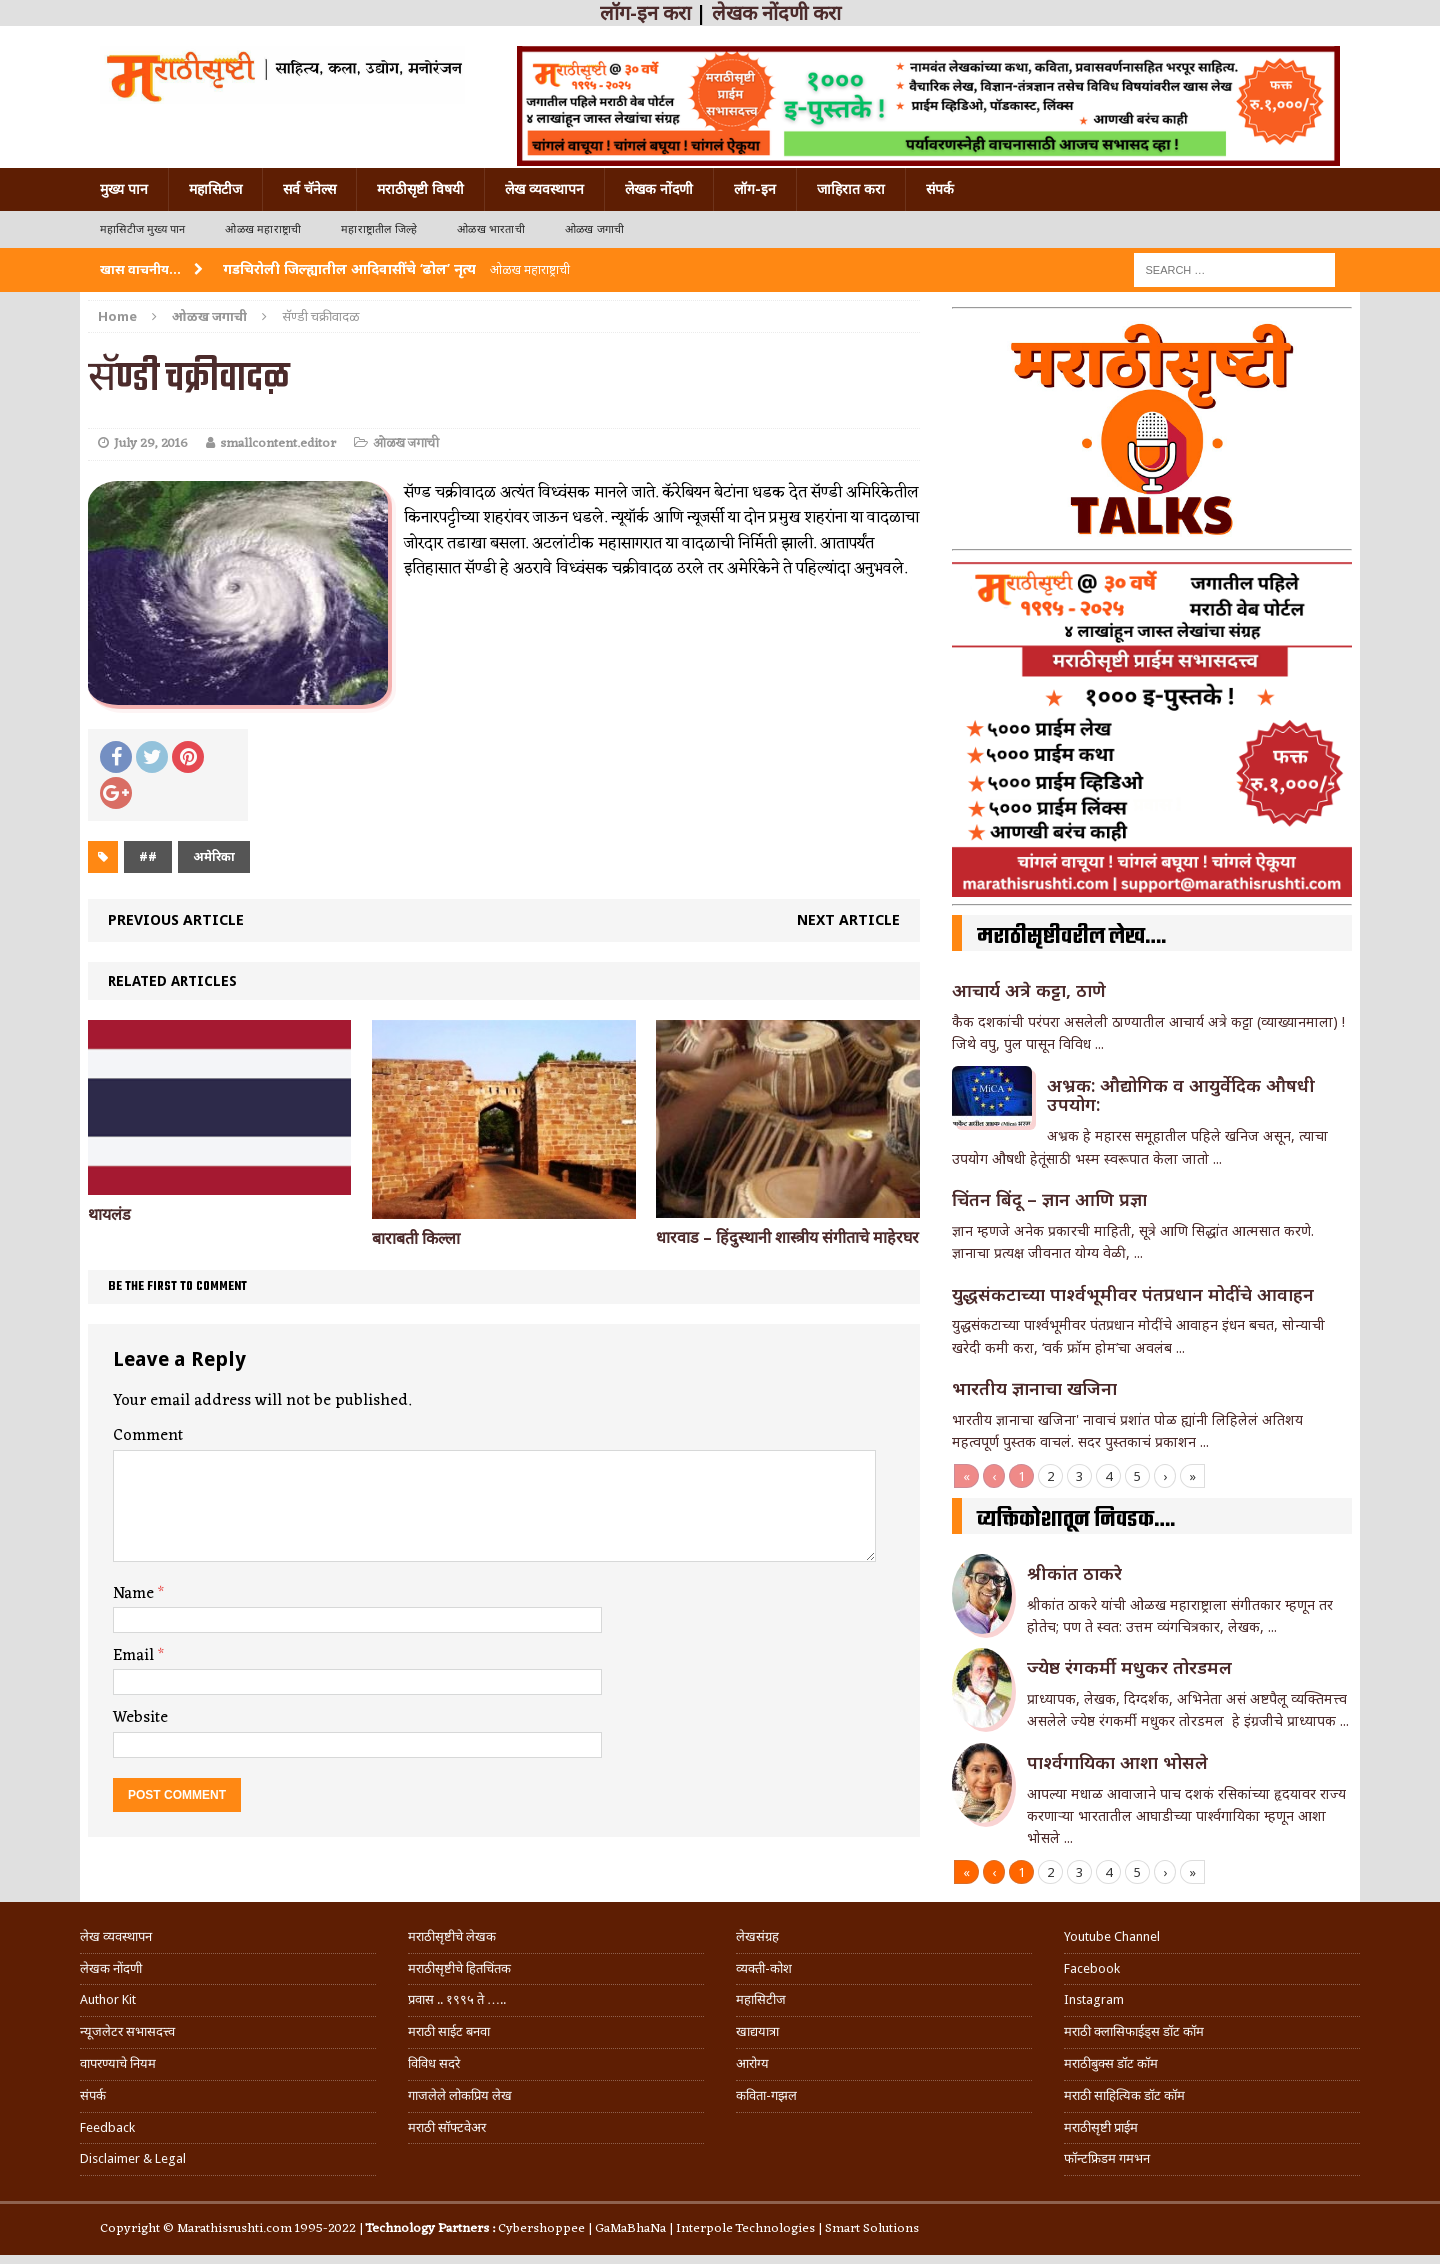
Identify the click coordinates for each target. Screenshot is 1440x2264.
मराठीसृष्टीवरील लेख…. (1071, 937)
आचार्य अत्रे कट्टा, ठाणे (1029, 990)
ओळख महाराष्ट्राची (263, 229)
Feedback (107, 2127)
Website (140, 1718)
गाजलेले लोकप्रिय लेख (460, 2095)
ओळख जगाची (594, 229)
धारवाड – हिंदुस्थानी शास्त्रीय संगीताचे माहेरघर (787, 1237)
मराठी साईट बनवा (449, 2031)
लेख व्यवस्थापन (544, 189)
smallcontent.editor (278, 443)
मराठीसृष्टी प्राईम (1101, 2127)
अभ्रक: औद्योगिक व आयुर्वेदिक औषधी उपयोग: (1181, 1095)
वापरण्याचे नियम (118, 2063)
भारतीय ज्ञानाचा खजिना (1034, 1388)
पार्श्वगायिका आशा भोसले (1117, 1762)
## (148, 856)
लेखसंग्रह (757, 1936)
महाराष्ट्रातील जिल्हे (379, 229)
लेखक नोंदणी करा (776, 13)
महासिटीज (215, 189)
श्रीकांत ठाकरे (1074, 1573)
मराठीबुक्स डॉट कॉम (1111, 2063)
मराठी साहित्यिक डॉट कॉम (1124, 2095)
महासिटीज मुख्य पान (142, 229)
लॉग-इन (755, 189)
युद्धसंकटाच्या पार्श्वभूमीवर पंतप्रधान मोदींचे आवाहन (1133, 1294)
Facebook (1092, 1968)
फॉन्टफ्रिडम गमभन (1107, 2158)
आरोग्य (752, 2063)
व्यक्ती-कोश (764, 1968)
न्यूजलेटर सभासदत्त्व (127, 2031)
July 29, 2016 (151, 443)
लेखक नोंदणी (659, 189)
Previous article (176, 919)
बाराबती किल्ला (416, 1238)
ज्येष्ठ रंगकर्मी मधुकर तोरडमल (1132, 1667)
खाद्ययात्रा (757, 2031)
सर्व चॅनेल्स (309, 189)
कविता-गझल (766, 2095)
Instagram (1094, 1999)
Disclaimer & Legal (133, 2158)
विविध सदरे (434, 2063)
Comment (148, 1436)
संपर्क (940, 189)
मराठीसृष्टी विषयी (420, 189)
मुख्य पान (124, 189)
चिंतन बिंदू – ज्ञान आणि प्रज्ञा (1049, 1199)
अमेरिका (214, 856)
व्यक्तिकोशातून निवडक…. (1076, 1520)
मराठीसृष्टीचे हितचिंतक (459, 1968)
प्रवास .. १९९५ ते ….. (457, 1999)
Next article (848, 919)
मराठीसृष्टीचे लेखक (452, 1936)
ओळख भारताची (491, 229)
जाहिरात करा (851, 189)
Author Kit (108, 1999)
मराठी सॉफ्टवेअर (447, 2127)
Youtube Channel (1112, 1936)
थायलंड (109, 1214)
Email (135, 1656)
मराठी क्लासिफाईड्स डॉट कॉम (1134, 2031)
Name (135, 1594)
